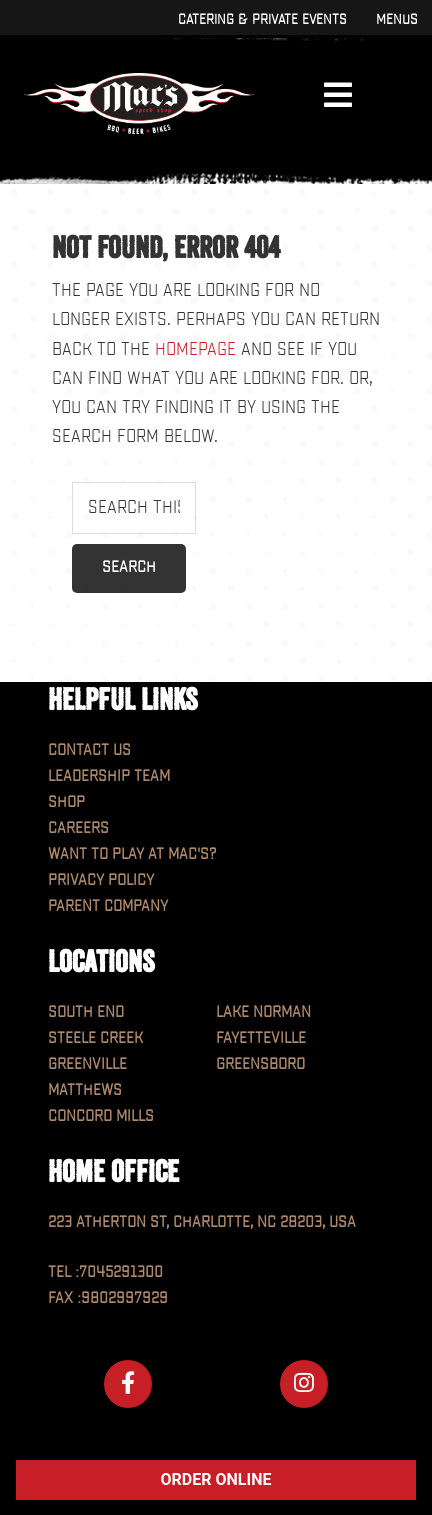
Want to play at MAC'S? (132, 854)
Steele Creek (95, 1038)
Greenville (87, 1064)
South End (86, 1012)
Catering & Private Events (262, 19)
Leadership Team (109, 776)
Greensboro (260, 1064)
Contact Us (89, 750)
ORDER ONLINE (216, 1479)
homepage (195, 349)
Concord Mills (101, 1116)
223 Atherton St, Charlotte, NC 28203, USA (202, 1222)
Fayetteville (261, 1038)
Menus (396, 19)
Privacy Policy (101, 880)
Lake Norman (263, 1012)
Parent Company (108, 906)
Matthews (85, 1090)
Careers (78, 828)
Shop (66, 802)
